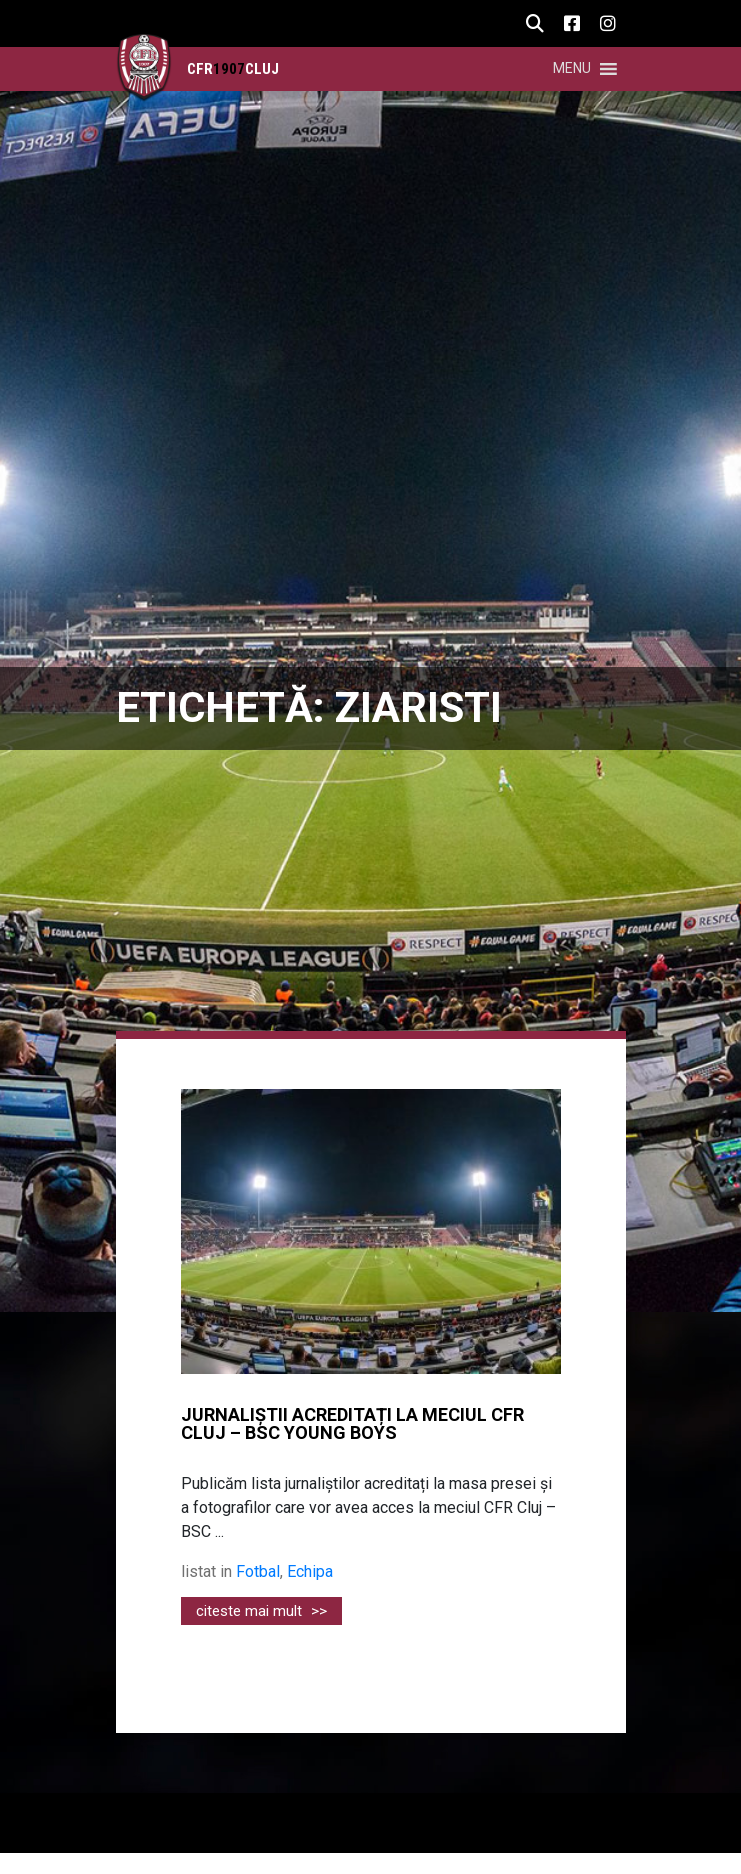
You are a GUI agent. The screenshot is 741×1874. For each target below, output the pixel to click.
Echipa (310, 1571)
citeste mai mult (261, 1611)
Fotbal (258, 1571)
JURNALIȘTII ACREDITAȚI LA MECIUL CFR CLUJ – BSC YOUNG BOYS (352, 1424)
